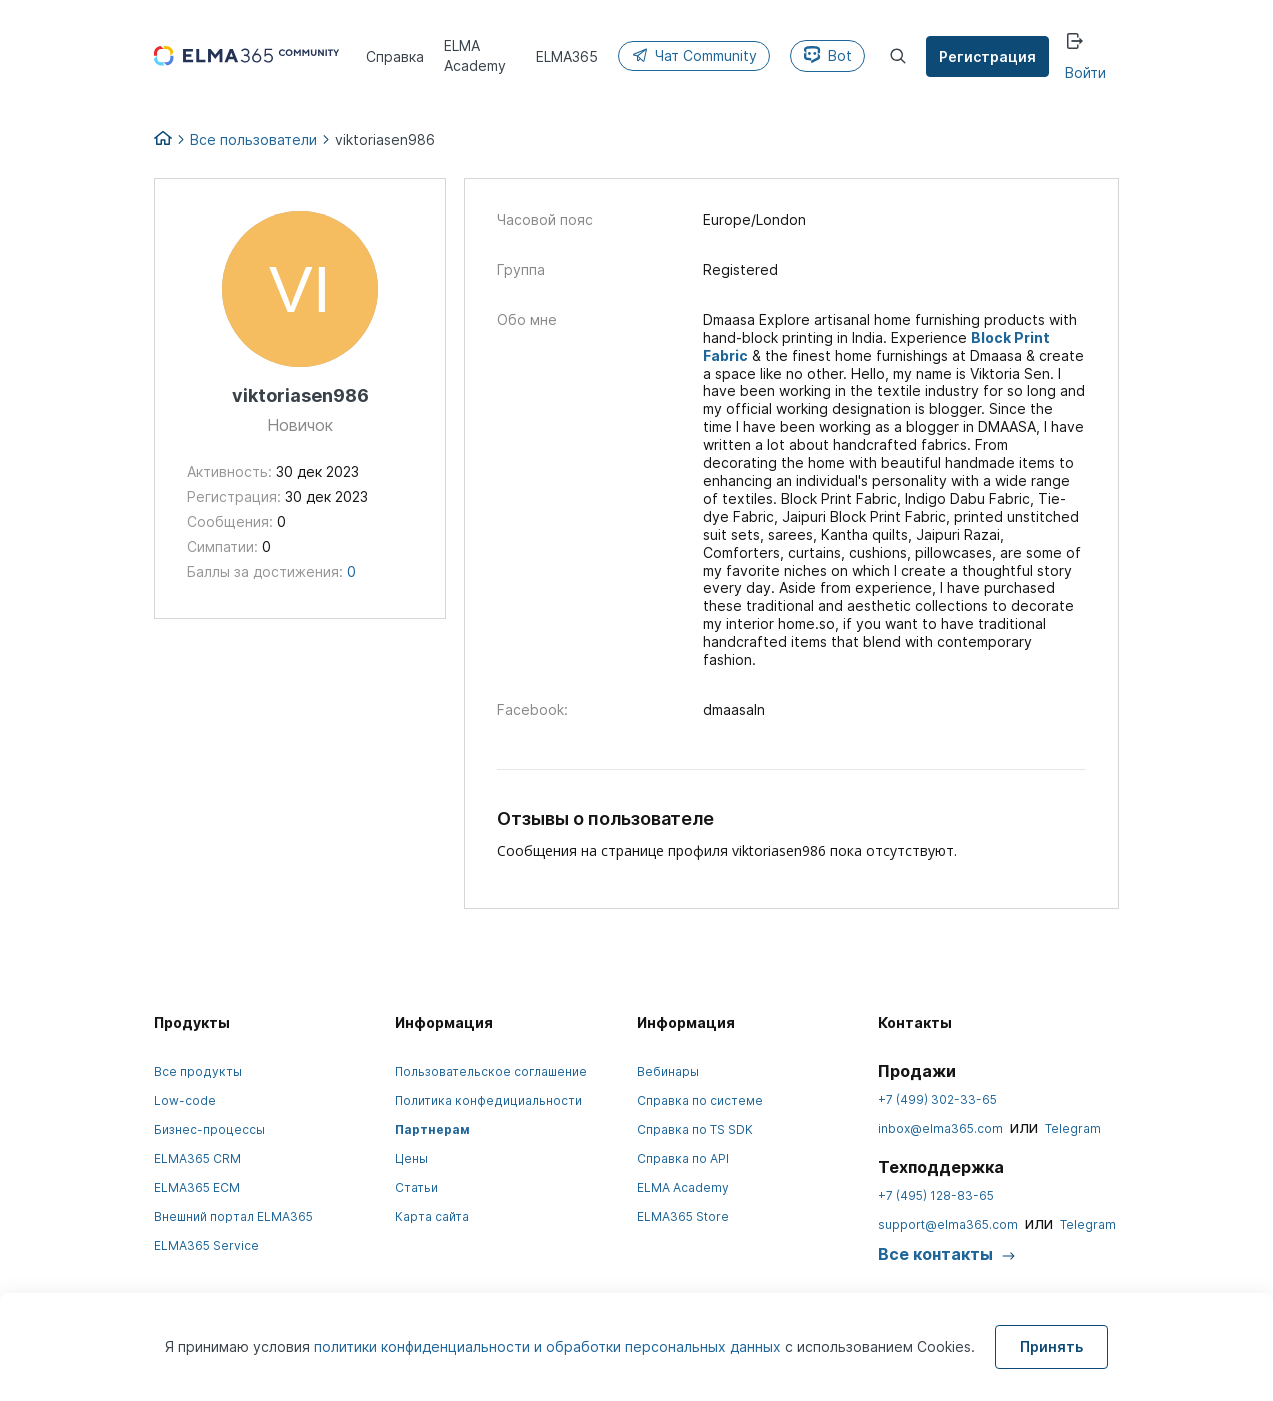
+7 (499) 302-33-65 (937, 1099)
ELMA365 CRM (197, 1158)
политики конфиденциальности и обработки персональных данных (549, 1346)
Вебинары (668, 1071)
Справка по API (683, 1158)
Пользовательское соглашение (491, 1071)
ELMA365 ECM (197, 1187)
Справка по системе (700, 1100)
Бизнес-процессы (209, 1129)
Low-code (185, 1100)
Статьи (416, 1187)
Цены (411, 1158)
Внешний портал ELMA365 (233, 1216)
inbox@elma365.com (940, 1128)
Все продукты (198, 1071)
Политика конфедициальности (488, 1100)
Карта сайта (432, 1216)
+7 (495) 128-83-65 (936, 1195)
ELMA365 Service (206, 1245)
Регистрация (987, 56)
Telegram (1073, 1128)
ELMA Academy (683, 1187)
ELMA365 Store (683, 1216)
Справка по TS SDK (695, 1129)
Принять (1051, 1346)
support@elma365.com (948, 1224)
